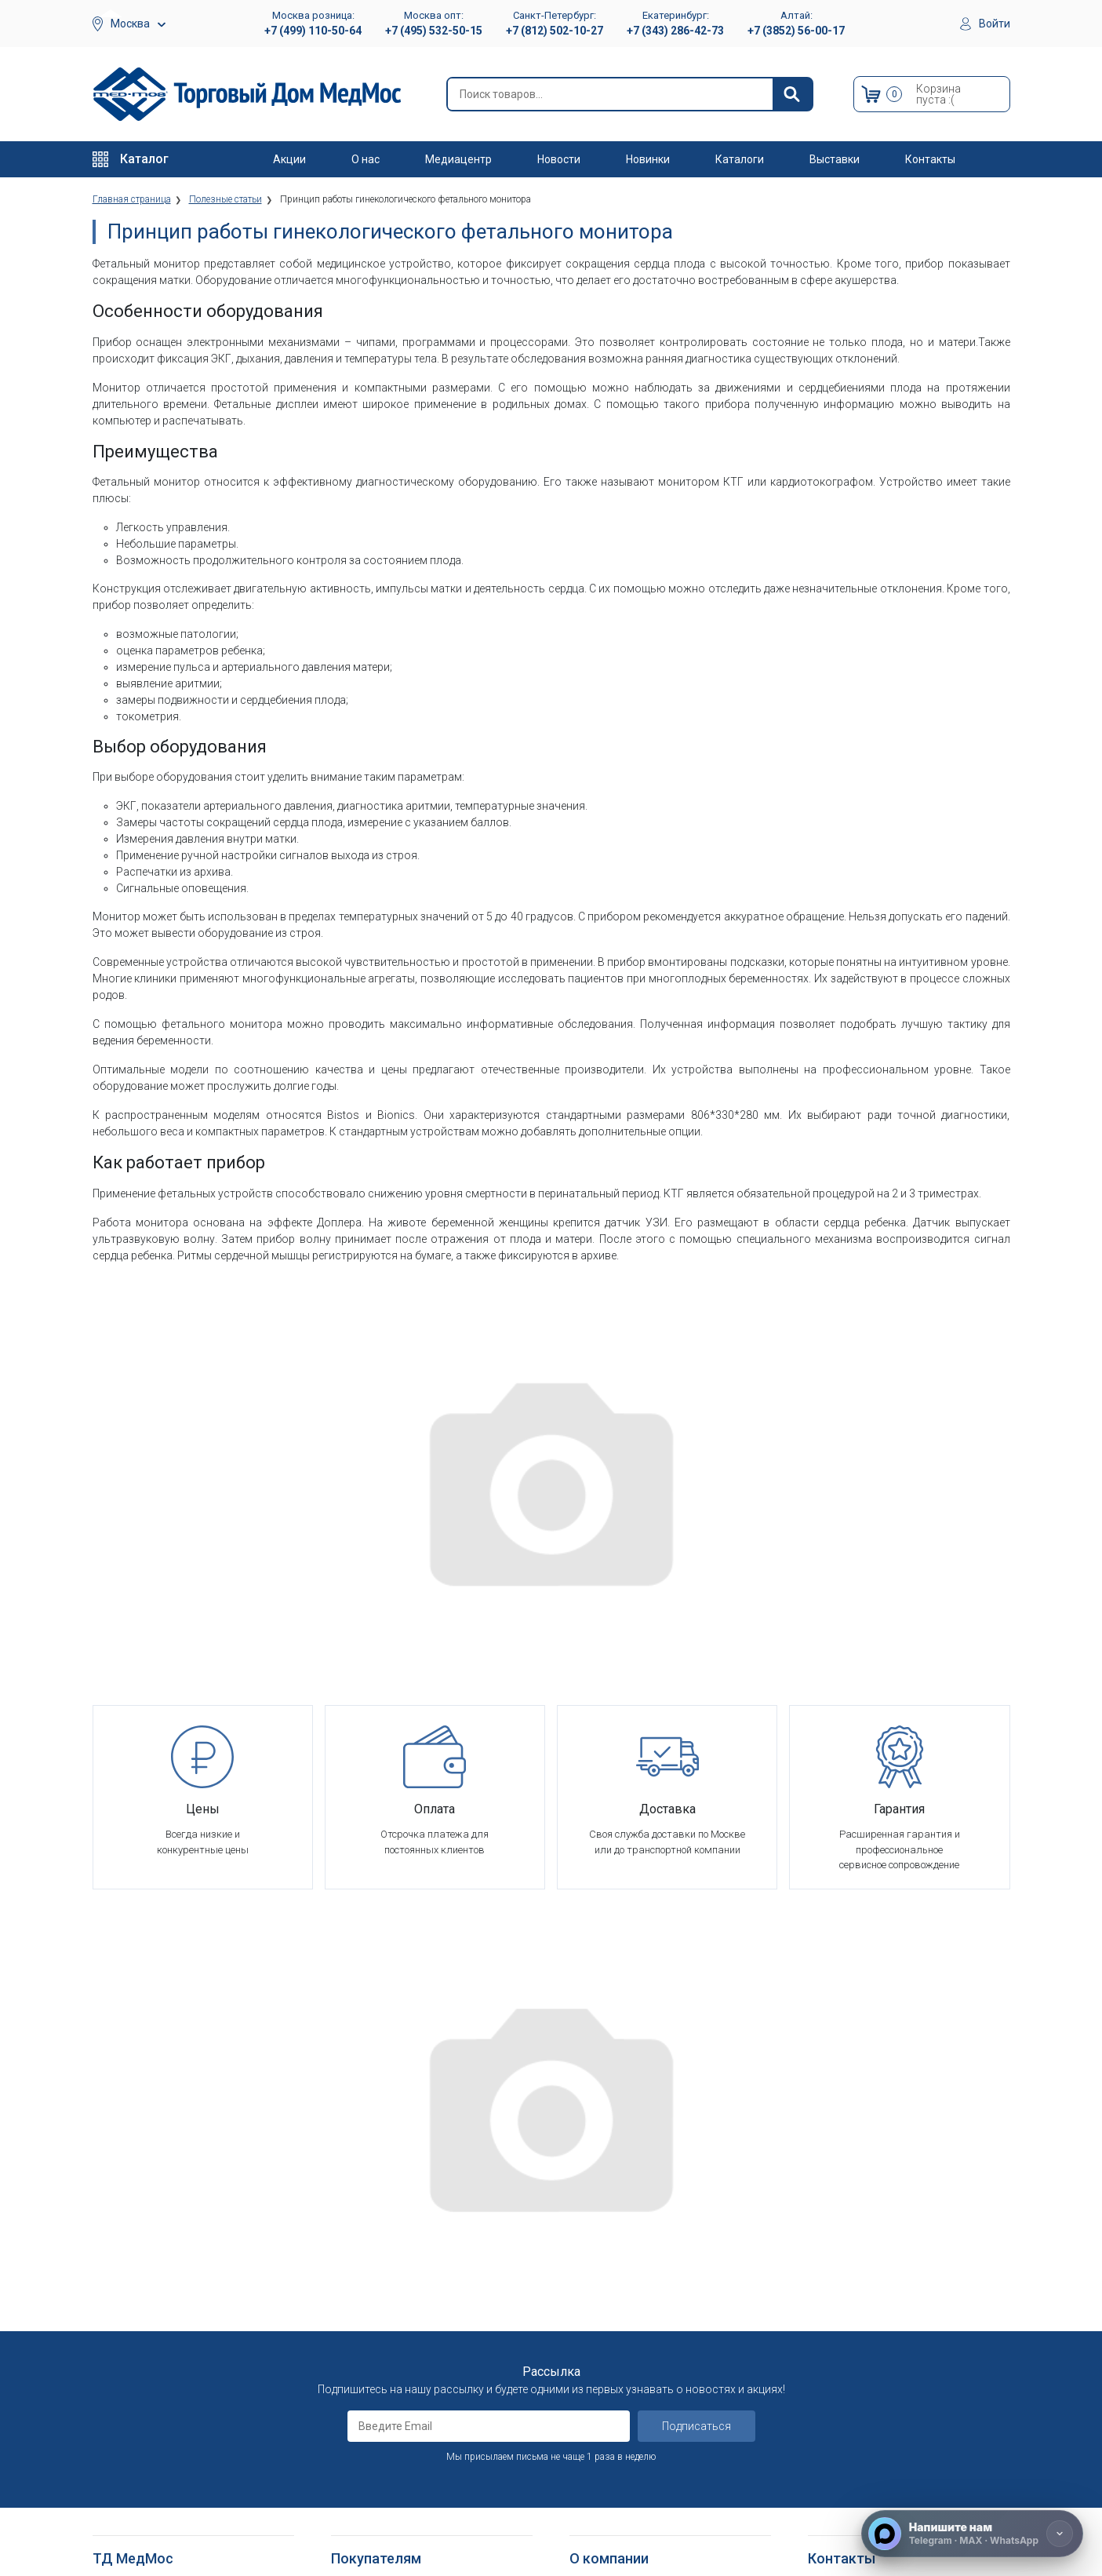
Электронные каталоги (625, 2467)
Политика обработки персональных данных (417, 2329)
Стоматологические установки (167, 2283)
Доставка (355, 2225)
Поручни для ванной (142, 2502)
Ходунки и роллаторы (146, 2448)
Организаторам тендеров (631, 2302)
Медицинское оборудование (161, 2206)
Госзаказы (595, 2321)
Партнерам (596, 2263)
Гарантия (591, 2360)
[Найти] (792, 94)
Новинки (648, 159)
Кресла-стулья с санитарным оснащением (163, 2475)
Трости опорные (132, 2410)
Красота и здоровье (142, 2321)
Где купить (594, 2379)
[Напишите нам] (972, 2533)
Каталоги (739, 159)
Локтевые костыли (139, 2390)
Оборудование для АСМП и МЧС (170, 2263)
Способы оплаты (372, 2244)
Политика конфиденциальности (408, 2302)
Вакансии (591, 2244)
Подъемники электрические (160, 2540)
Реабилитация (126, 2244)
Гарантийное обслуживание (397, 2263)
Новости (558, 159)
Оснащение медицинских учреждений (658, 2225)
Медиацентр (458, 159)
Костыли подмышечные (151, 2429)
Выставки (834, 159)
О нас (365, 159)
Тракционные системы (146, 2302)
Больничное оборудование (158, 2225)
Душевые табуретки (142, 2521)
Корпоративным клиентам (633, 2283)
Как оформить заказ (381, 2206)
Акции (289, 159)
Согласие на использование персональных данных (398, 2363)
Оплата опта (599, 2340)
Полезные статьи (611, 2506)
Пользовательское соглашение (408, 2283)
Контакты (930, 159)
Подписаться (696, 2039)
